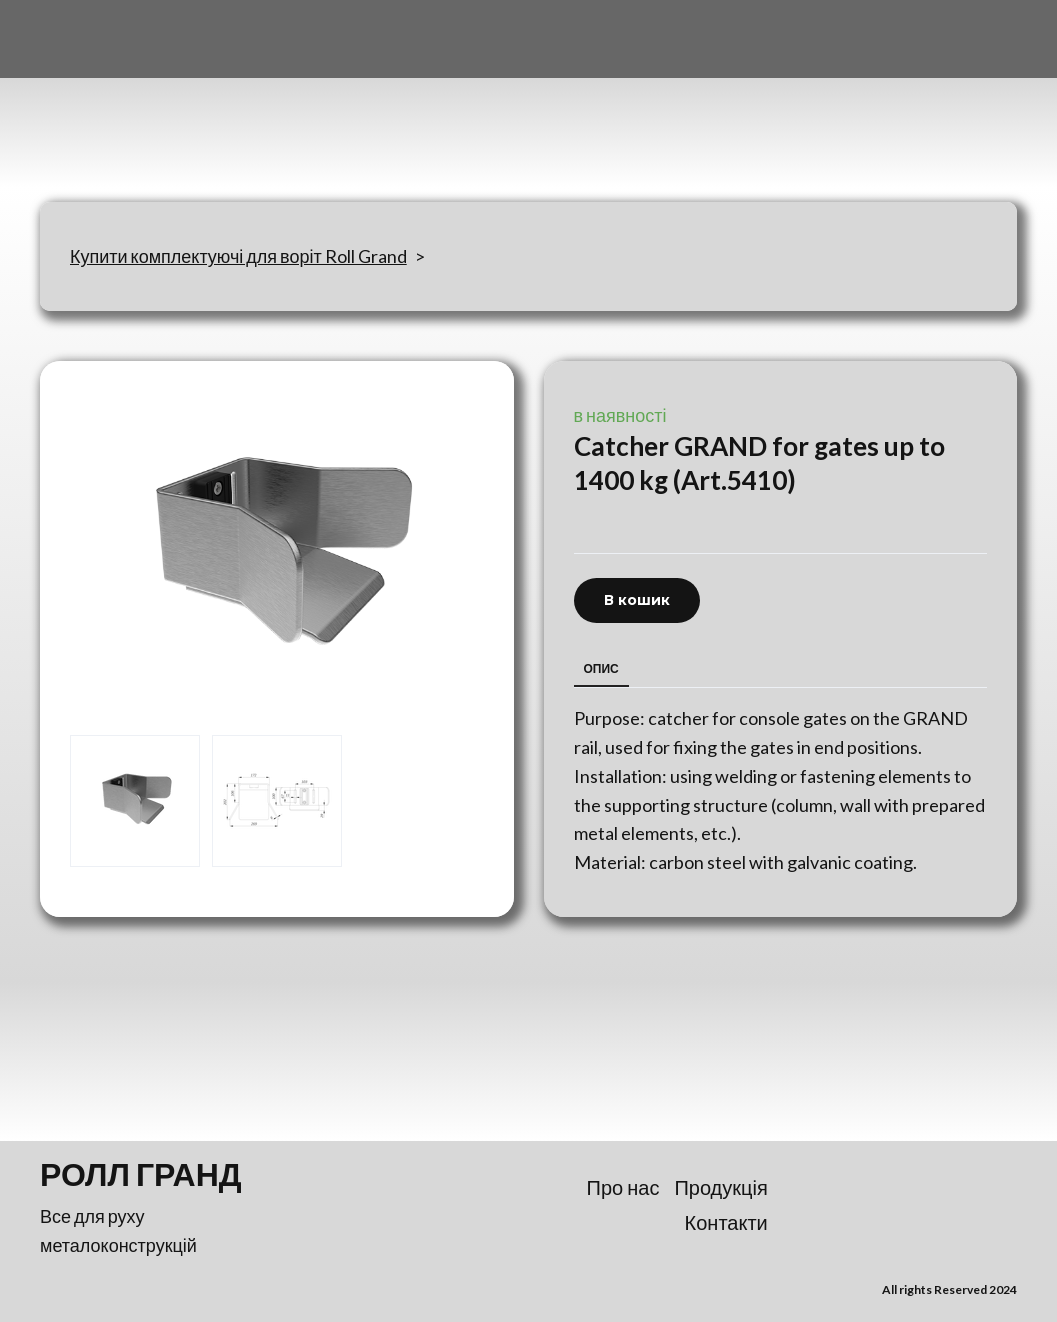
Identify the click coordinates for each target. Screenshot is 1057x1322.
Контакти (726, 1222)
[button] (637, 600)
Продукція (720, 1187)
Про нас (623, 1187)
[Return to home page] (139, 113)
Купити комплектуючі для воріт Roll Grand (238, 256)
